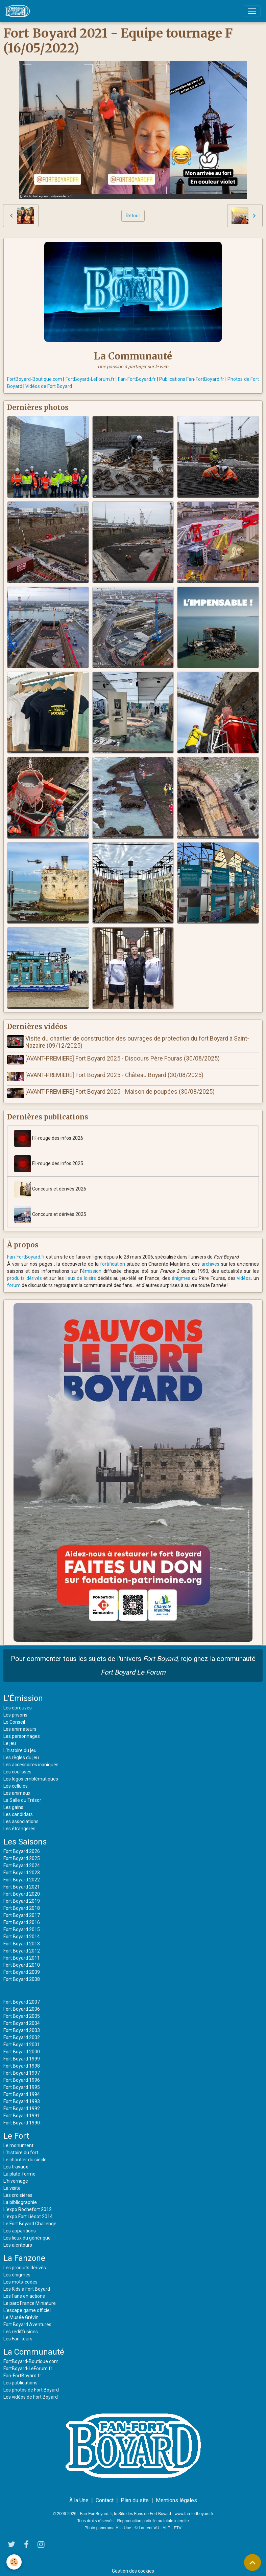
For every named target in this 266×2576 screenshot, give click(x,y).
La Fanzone (24, 2254)
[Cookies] (14, 2562)
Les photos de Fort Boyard (31, 2385)
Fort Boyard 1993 (21, 2097)
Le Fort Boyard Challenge (29, 2219)
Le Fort (16, 2132)
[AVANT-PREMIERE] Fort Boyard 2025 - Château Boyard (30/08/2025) (116, 1073)
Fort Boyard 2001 (21, 2040)
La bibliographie (20, 2198)
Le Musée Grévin (21, 2313)
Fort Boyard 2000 (21, 2047)
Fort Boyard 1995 (21, 2083)
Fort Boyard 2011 (21, 1954)
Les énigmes (16, 2270)
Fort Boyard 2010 (21, 1961)
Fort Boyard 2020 (21, 1890)
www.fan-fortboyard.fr (194, 2509)
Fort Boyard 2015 (21, 1925)
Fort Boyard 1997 (21, 2069)
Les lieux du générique (27, 2233)
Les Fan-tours (17, 2334)
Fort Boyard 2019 (21, 1897)
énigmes (181, 1274)
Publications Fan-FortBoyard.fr (191, 379)
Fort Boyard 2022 (21, 1875)
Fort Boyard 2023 (21, 1868)
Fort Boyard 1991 (21, 2111)
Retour (133, 215)
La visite (12, 2184)
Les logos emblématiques (30, 1774)
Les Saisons (25, 1837)
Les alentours (17, 2241)
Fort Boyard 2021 (21, 1882)
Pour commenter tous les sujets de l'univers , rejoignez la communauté (133, 1661)
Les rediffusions (20, 2327)
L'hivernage (15, 2177)
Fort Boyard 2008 (21, 1975)
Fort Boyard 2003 (21, 2026)
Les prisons (15, 1710)
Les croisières (17, 2191)
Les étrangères (19, 1824)
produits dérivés (24, 1274)
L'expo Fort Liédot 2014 (28, 2212)
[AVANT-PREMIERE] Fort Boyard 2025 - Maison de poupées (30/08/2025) (121, 1089)
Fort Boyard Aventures (27, 2320)
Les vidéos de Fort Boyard (30, 2393)
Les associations (21, 1817)
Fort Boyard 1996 (21, 2076)
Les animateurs (20, 1725)
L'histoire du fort (20, 2148)
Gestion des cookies (133, 2567)
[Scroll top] (252, 2562)
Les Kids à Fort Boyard (26, 2285)
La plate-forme (19, 2170)
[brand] (18, 11)
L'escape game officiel (27, 2306)
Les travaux (15, 2162)
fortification (112, 1260)
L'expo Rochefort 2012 (27, 2205)
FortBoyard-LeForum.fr (90, 379)
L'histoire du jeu (20, 1746)
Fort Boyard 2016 (21, 1918)
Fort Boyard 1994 (21, 2090)
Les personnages (21, 1732)
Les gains (13, 1803)
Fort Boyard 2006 (21, 2005)
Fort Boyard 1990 (21, 2118)
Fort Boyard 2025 (21, 1854)
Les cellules (15, 1782)
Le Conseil (14, 1718)
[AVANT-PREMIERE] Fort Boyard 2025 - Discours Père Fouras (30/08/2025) (124, 1058)
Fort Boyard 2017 (21, 1911)
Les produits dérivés (24, 2263)
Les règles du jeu (21, 1753)
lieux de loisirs (81, 1274)
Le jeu (9, 1739)
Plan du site (135, 2496)
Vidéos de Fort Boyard (48, 386)
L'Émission (23, 1694)
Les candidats (18, 1810)
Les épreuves (17, 1703)
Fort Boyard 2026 (21, 1847)
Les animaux (16, 1789)
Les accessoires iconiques (30, 1760)
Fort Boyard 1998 (21, 2062)
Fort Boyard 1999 (21, 2054)
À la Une (79, 2496)
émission (91, 1267)
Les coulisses (17, 1767)
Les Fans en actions (24, 2292)
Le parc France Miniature (29, 2299)
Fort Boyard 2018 (21, 1904)
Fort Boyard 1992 (21, 2104)
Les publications (20, 2378)
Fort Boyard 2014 (21, 1932)
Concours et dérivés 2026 (50, 1185)
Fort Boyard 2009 (21, 1968)
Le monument (18, 2141)
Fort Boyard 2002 (21, 2033)
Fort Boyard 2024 (21, 1861)
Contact (105, 2496)
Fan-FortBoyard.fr (137, 379)
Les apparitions (19, 2226)
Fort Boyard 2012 (21, 1946)
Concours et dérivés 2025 (50, 1210)
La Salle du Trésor (22, 1796)
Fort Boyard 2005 (21, 2012)
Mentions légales (176, 2496)
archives (210, 1260)
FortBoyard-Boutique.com (34, 379)
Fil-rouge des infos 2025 (48, 1159)
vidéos (244, 1274)
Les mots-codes (20, 2277)
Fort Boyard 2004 (21, 2019)
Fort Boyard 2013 (21, 1939)
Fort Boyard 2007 (21, 1998)
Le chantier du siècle (25, 2155)
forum (14, 1281)
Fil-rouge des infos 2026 (48, 1134)
